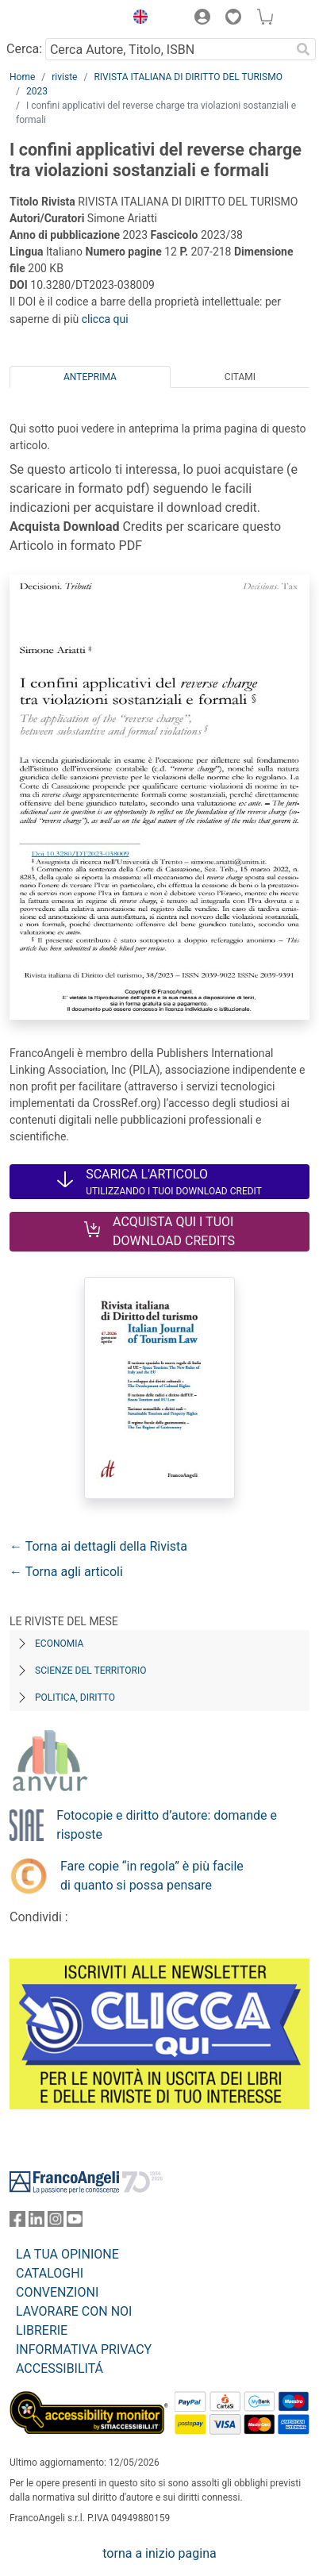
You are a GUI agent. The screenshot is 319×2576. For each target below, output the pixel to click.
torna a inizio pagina (159, 2553)
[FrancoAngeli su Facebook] (17, 2222)
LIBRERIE (41, 2330)
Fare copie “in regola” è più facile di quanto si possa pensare (152, 1876)
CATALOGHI (49, 2273)
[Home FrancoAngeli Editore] (63, 19)
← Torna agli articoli (66, 1571)
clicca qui (105, 319)
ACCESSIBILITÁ (59, 2368)
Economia (59, 1643)
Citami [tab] (240, 377)
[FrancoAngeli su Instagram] (55, 2222)
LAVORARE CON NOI (74, 2311)
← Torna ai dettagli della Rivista (98, 1546)
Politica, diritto (75, 1697)
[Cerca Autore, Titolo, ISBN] (167, 49)
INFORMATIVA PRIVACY (84, 2349)
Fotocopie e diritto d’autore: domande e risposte (166, 1825)
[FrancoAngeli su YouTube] (75, 2222)
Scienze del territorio (91, 1670)
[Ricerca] (303, 49)
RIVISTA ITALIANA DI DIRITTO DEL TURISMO (188, 77)
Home (22, 77)
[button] (136, 19)
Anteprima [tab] (90, 377)
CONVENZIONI (57, 2292)
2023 (37, 91)
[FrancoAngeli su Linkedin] (36, 2222)
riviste (64, 77)
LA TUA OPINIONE (67, 2254)
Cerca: (24, 48)
